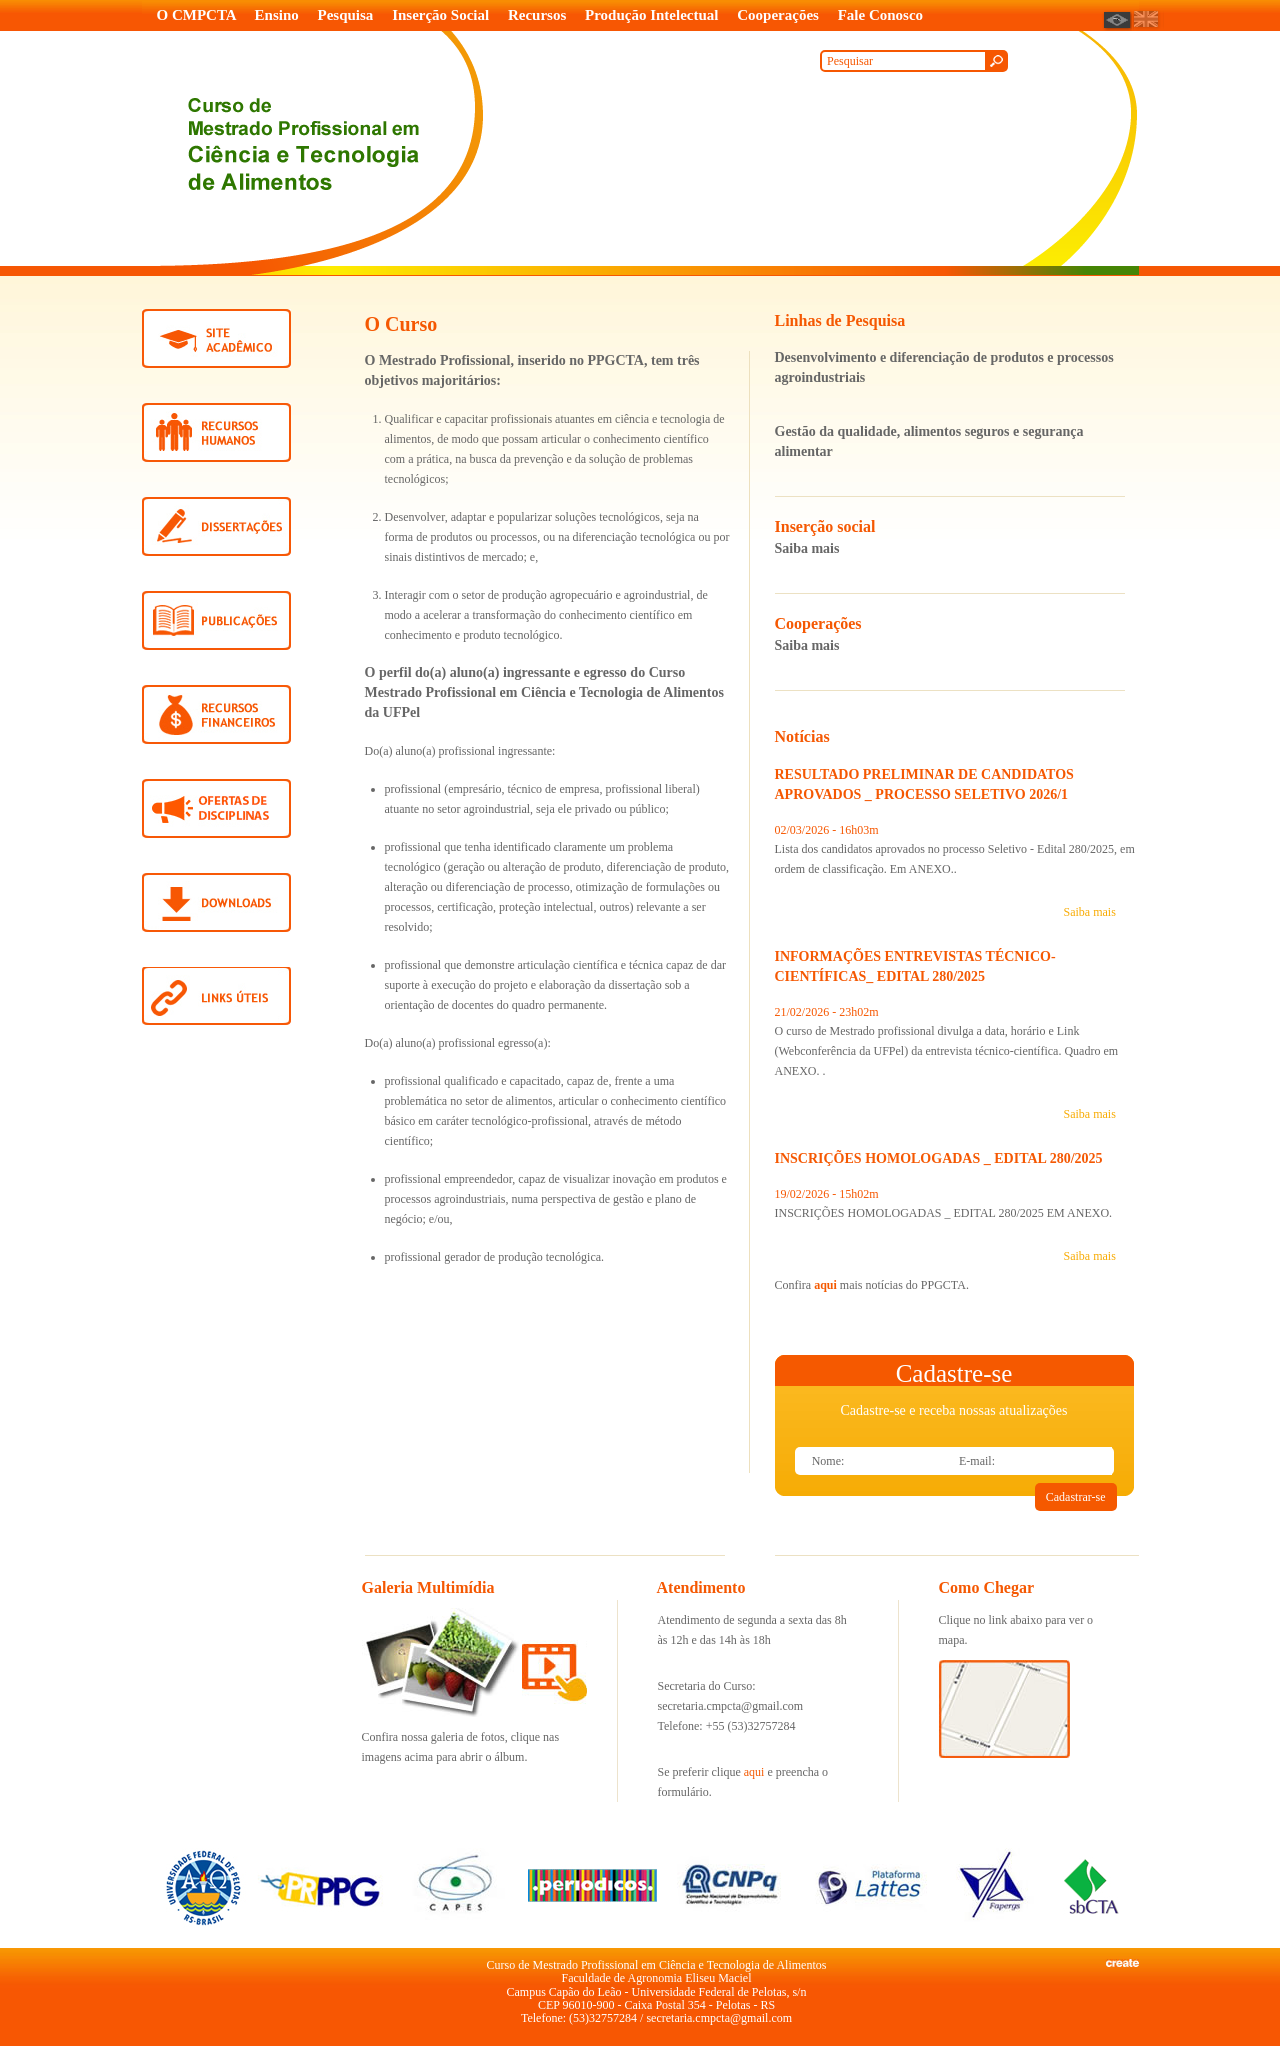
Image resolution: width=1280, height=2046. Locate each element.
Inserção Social (440, 15)
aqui (825, 1285)
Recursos (537, 15)
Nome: (828, 1461)
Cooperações (778, 15)
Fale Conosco (880, 15)
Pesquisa (346, 15)
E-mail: (977, 1461)
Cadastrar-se (1076, 1497)
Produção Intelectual (651, 15)
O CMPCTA (196, 15)
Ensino (277, 15)
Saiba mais (807, 548)
